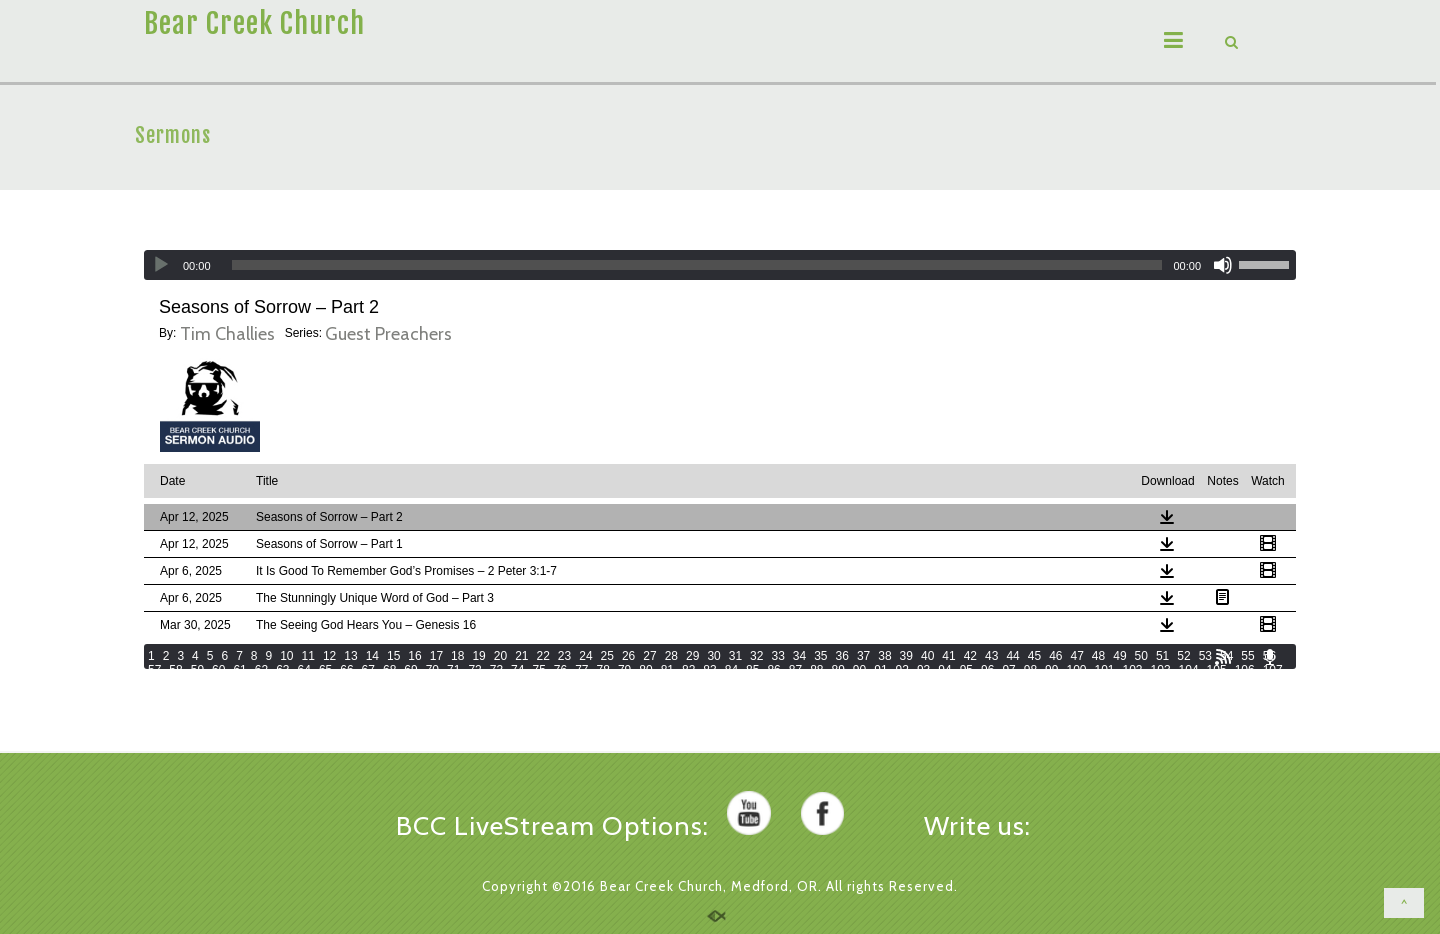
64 (304, 670)
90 (859, 670)
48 (1098, 656)
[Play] (161, 265)
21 (521, 656)
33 (777, 656)
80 (645, 670)
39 (906, 656)
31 (735, 656)
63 (282, 670)
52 (1183, 656)
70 (432, 670)
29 (692, 656)
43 (991, 656)
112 (270, 684)
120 (494, 684)
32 (756, 656)
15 (393, 656)
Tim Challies (227, 334)
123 (578, 684)
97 (1008, 670)
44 (1012, 656)
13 (350, 656)
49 (1119, 656)
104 (1189, 670)
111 (242, 684)
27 (649, 656)
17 (436, 656)
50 (1141, 656)
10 (286, 656)
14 (372, 656)
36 (842, 656)
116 (382, 684)
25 (607, 656)
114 (326, 684)
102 (1133, 670)
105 (1217, 670)
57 (154, 670)
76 (560, 670)
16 (414, 656)
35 (820, 656)
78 (603, 670)
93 (923, 670)
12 (329, 656)
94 (944, 670)
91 (880, 670)
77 (581, 670)
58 (175, 670)
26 (628, 656)
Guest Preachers (388, 334)
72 (474, 670)
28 (671, 656)
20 (500, 656)
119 (466, 684)
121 (522, 684)
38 (884, 656)
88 (816, 670)
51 (1162, 656)
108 (158, 684)
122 (550, 684)
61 (239, 670)
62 (261, 670)
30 (713, 656)
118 (438, 684)
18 (457, 656)
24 (585, 656)
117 (410, 684)
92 (902, 670)
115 (354, 684)
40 (927, 656)
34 (799, 656)
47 (1076, 656)
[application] (720, 265)
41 (948, 656)
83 (709, 670)
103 (1161, 670)
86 (773, 670)
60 (218, 670)
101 (1104, 670)
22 (543, 656)
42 (970, 656)
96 (987, 670)
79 (624, 670)
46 (1055, 656)
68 (389, 670)
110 (214, 684)
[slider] (697, 265)
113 (298, 684)
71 (453, 670)
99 (1051, 670)
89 (838, 670)
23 (564, 656)
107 (1273, 670)
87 (795, 670)
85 (752, 670)
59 (197, 670)
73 (496, 670)
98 (1030, 670)
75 (538, 670)
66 (346, 670)
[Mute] (1223, 265)
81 (667, 670)
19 (478, 656)
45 (1034, 656)
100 (1076, 670)
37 (863, 656)
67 (368, 670)
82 (688, 670)
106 (1245, 670)
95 (966, 670)
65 (325, 670)
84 (731, 670)
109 (186, 684)
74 (517, 670)
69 (410, 670)
